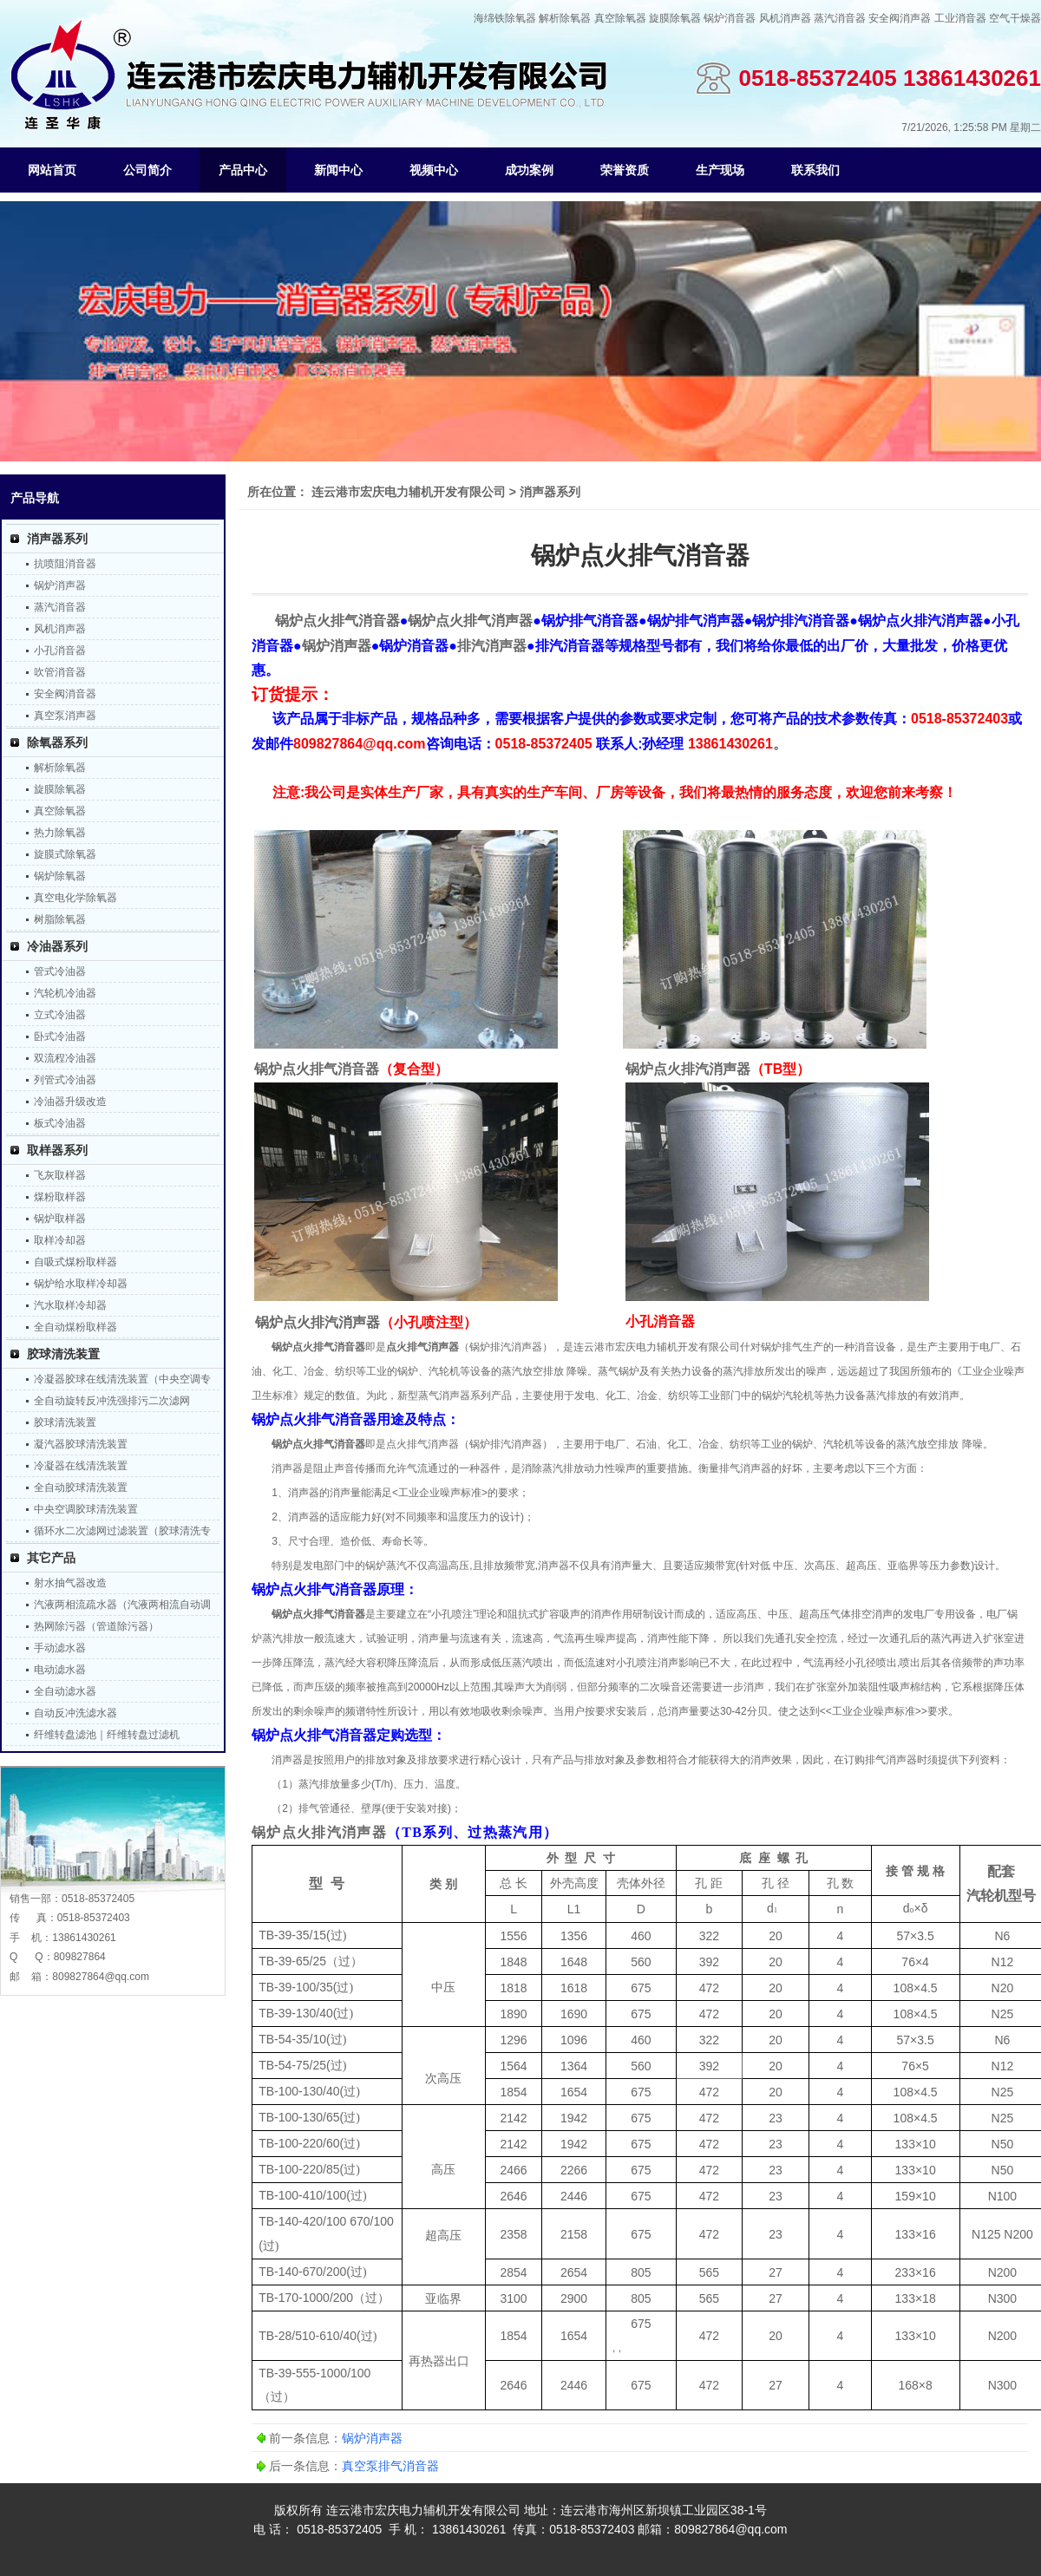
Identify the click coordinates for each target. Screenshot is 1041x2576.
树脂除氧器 (60, 919)
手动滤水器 (60, 1648)
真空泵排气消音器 (390, 2466)
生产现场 (720, 170)
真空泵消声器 (65, 715)
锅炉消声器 (60, 585)
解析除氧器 (565, 18)
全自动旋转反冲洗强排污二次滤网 (112, 1401)
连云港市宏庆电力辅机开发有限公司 (408, 492)
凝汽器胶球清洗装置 (81, 1444)
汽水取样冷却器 (70, 1305)
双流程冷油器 (65, 1058)
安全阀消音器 (65, 694)
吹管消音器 (60, 672)
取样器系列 (57, 1150)
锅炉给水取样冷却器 (81, 1284)
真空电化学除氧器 (75, 898)
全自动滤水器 (65, 1691)
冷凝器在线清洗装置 (81, 1466)
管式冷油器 (60, 971)
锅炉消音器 (730, 18)
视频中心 (433, 170)
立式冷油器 (60, 1015)
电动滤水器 (60, 1670)
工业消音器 (960, 18)
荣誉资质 (624, 170)
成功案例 (529, 170)
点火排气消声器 (422, 1347)
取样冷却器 (60, 1240)
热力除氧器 (60, 833)
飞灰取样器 (60, 1175)
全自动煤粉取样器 (75, 1327)
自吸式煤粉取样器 (75, 1262)
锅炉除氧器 (60, 876)
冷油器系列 (57, 946)
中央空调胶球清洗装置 (86, 1509)
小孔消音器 (60, 650)
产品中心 (243, 170)
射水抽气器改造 (70, 1583)
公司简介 (147, 170)
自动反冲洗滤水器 (75, 1713)
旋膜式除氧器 (65, 854)
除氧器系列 (57, 742)
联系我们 (815, 170)
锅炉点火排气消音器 (318, 1347)
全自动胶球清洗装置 (81, 1487)
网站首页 (52, 170)
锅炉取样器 (60, 1219)
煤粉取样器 (60, 1197)
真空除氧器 (620, 18)
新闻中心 (338, 170)
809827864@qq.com (100, 1977)
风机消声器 (785, 18)
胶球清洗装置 (63, 1354)
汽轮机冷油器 (65, 993)
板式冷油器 (60, 1123)
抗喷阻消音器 (65, 564)
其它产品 (51, 1558)
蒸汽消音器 (840, 18)
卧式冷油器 (60, 1036)
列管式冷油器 (65, 1080)
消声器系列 (57, 539)
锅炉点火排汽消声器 (319, 1832)
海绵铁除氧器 (505, 18)
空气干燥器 (1015, 18)
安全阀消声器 (899, 18)
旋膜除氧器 (675, 18)
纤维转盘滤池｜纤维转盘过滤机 (107, 1735)
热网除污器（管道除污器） (96, 1626)
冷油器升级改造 (70, 1101)
